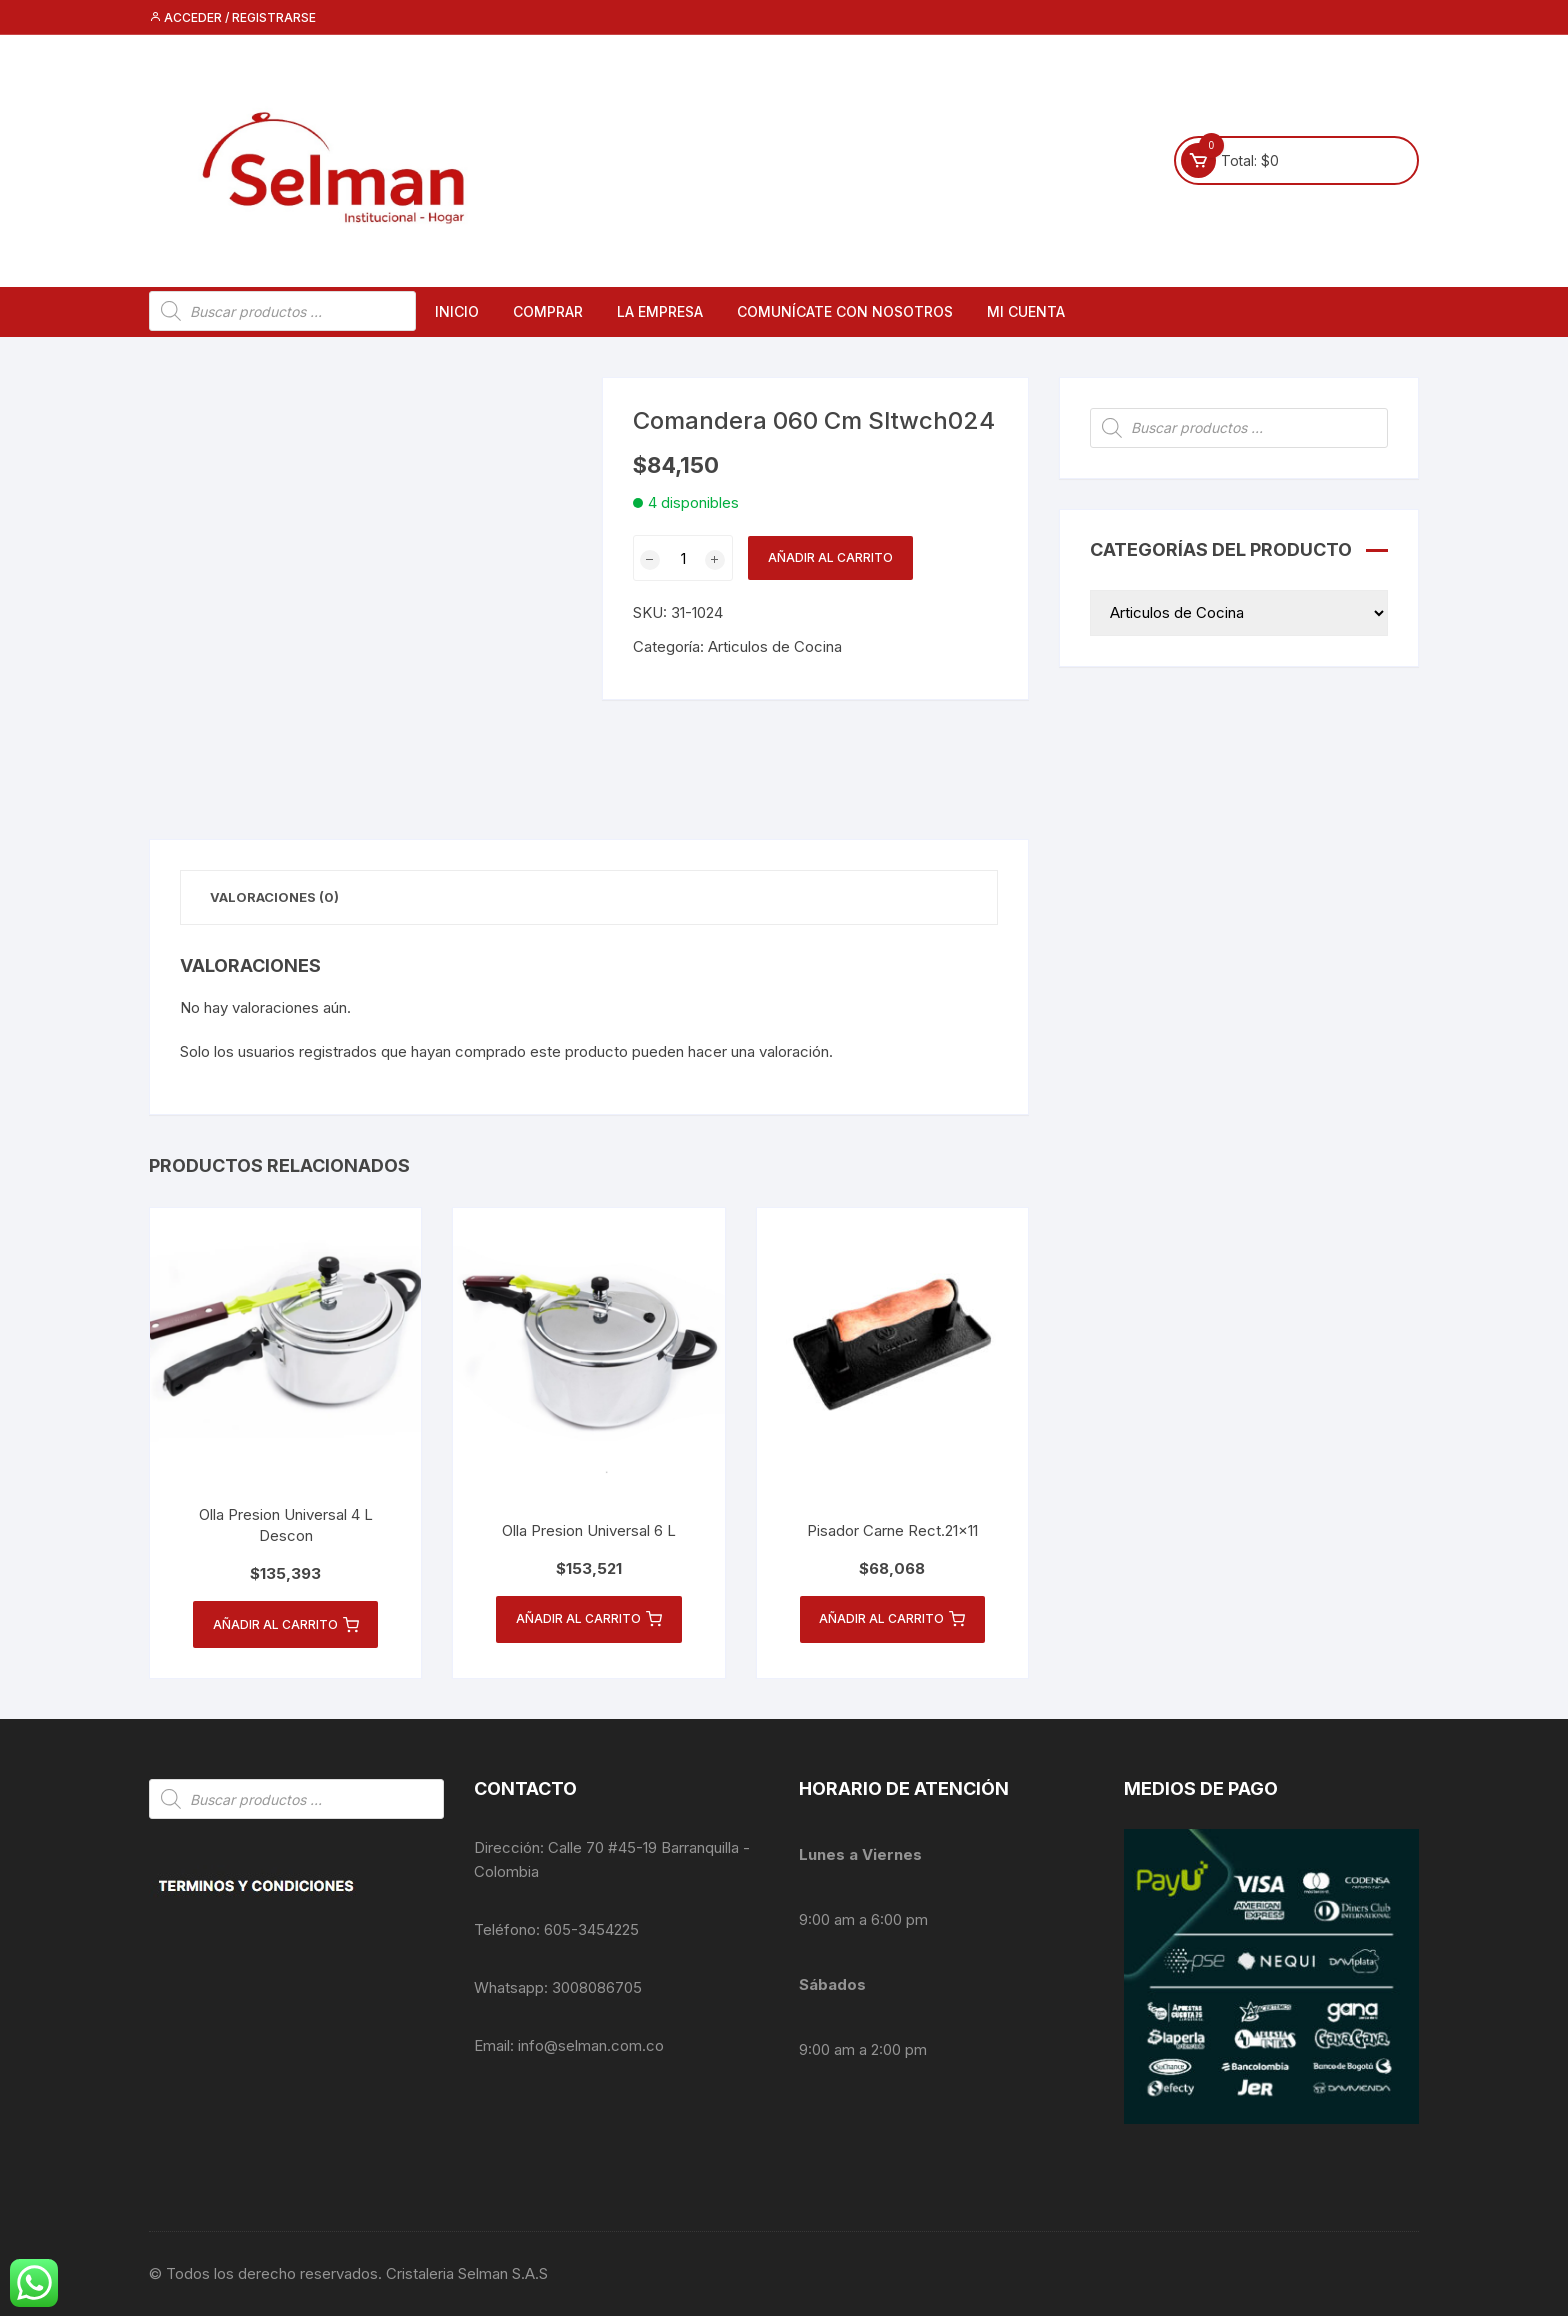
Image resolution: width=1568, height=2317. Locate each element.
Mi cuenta (1026, 311)
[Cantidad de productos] (683, 558)
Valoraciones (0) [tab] (275, 897)
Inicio (457, 311)
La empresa (660, 311)
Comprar (548, 311)
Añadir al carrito (830, 557)
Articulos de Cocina (775, 646)
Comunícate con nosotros (845, 311)
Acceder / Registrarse (232, 17)
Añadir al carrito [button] (286, 1626)
